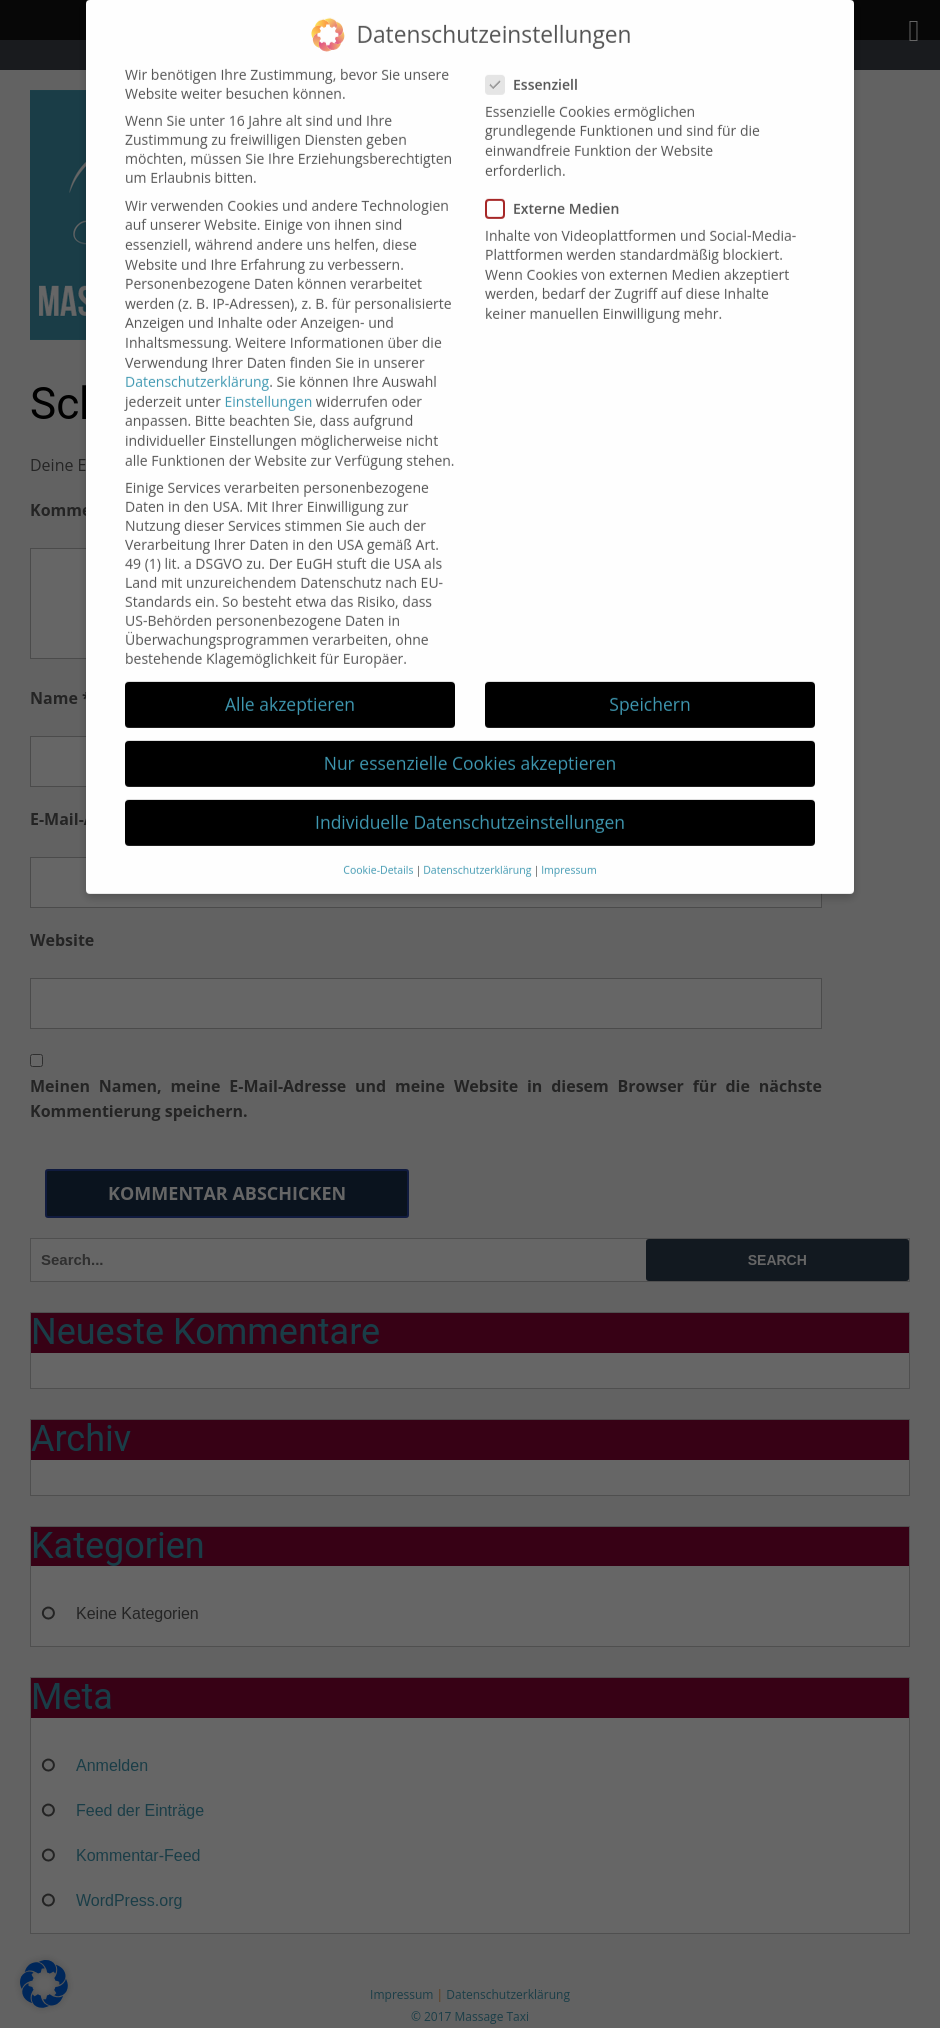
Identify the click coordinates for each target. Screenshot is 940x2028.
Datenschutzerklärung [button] (477, 848)
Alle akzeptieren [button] (290, 682)
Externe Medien (558, 186)
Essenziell (538, 62)
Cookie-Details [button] (378, 848)
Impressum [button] (568, 848)
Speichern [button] (649, 682)
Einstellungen (269, 379)
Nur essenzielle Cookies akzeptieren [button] (470, 741)
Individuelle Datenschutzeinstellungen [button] (470, 800)
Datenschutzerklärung (197, 359)
